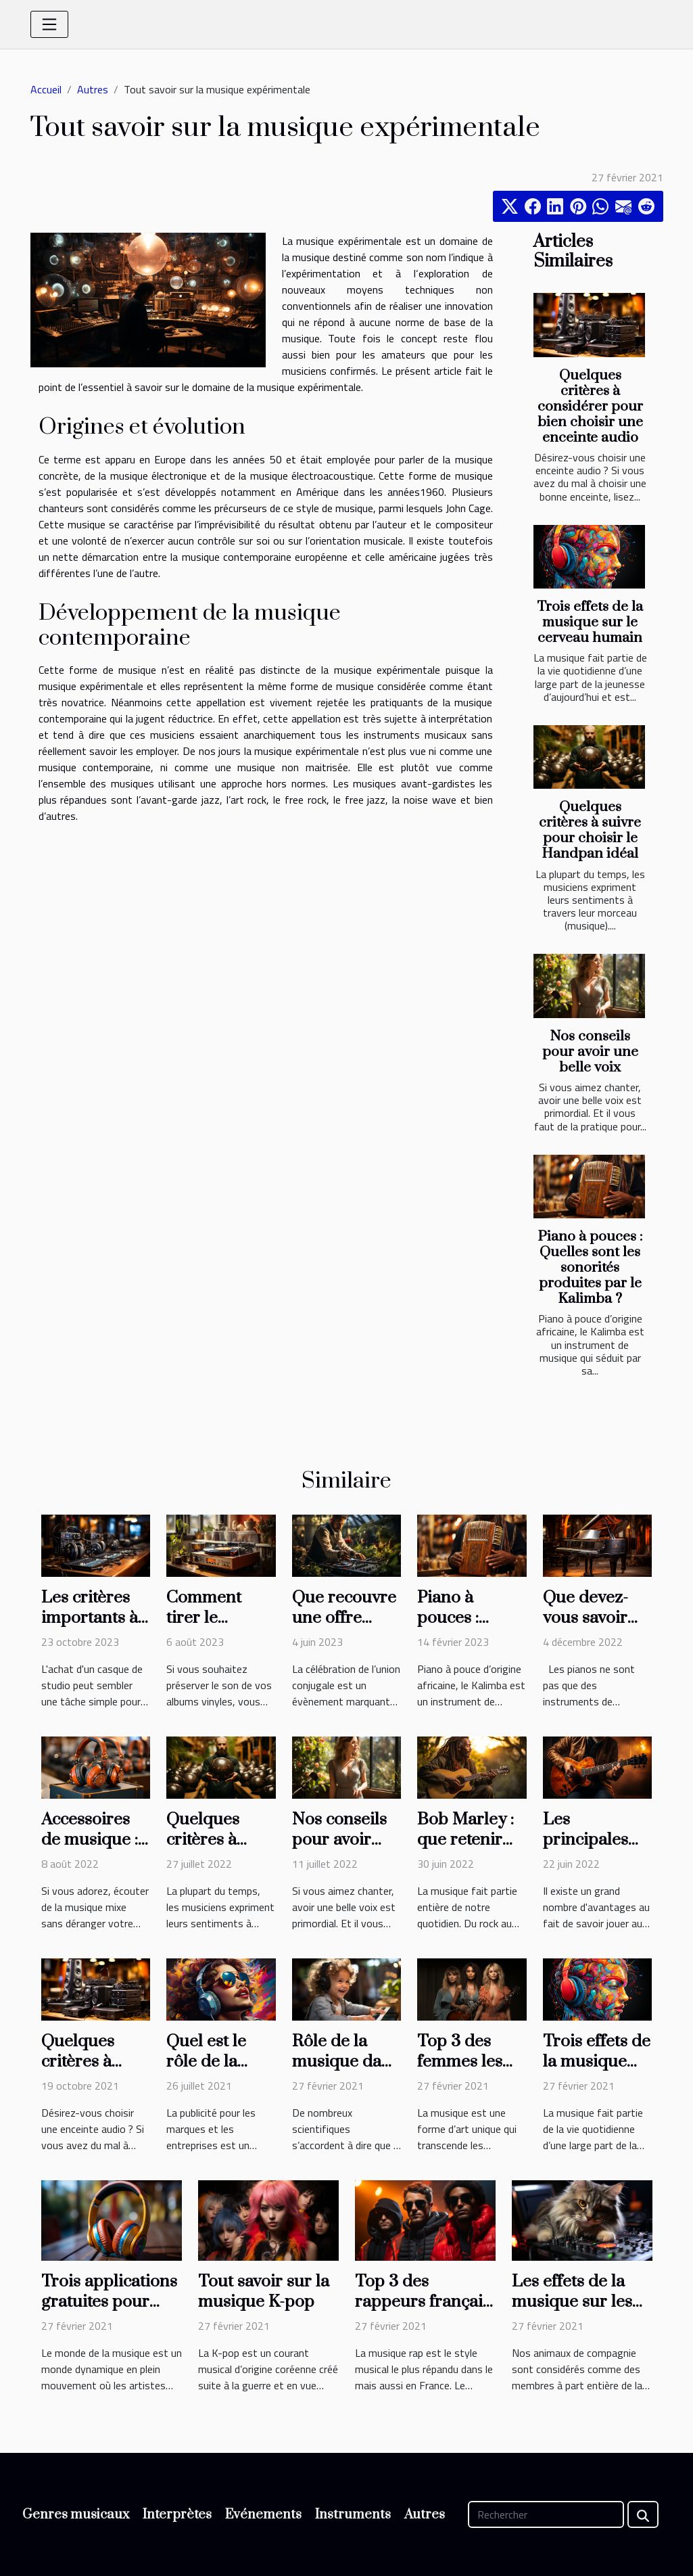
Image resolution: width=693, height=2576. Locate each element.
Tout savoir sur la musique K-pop (263, 2291)
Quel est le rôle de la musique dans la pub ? (219, 2072)
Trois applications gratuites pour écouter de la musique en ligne (109, 2312)
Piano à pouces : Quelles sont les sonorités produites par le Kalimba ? (589, 1268)
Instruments (353, 2514)
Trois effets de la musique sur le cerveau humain (590, 622)
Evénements (263, 2514)
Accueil (46, 89)
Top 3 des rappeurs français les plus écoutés (422, 2301)
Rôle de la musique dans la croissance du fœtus (345, 2072)
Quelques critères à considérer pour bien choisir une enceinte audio (590, 406)
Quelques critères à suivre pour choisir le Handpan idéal (590, 830)
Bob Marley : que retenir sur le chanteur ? (465, 1850)
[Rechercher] (546, 2514)
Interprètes (177, 2514)
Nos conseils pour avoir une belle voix (590, 1052)
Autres (92, 89)
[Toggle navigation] (49, 24)
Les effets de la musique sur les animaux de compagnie (572, 2312)
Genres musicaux (75, 2514)
